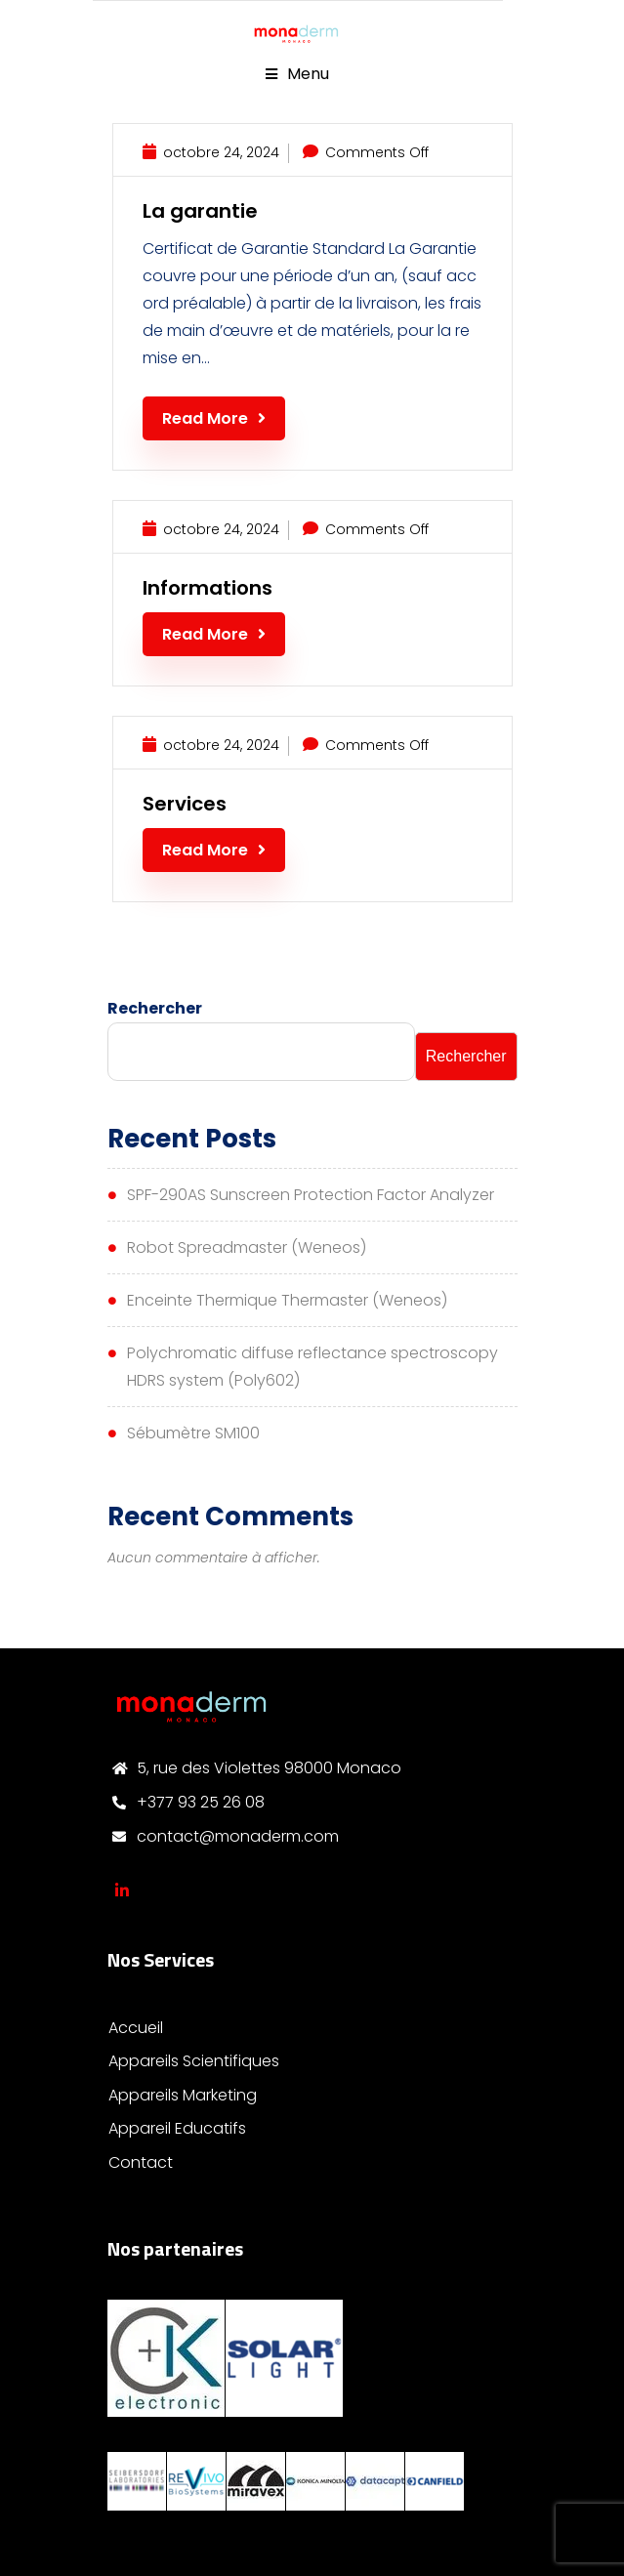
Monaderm (122, 1890)
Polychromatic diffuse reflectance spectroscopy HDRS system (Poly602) (312, 1367)
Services (185, 803)
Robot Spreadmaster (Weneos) (246, 1247)
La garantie (200, 211)
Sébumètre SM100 (193, 1433)
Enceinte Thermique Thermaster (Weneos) (287, 1300)
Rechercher (154, 1008)
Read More (214, 418)
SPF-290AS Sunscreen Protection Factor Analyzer (310, 1195)
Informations (207, 588)
